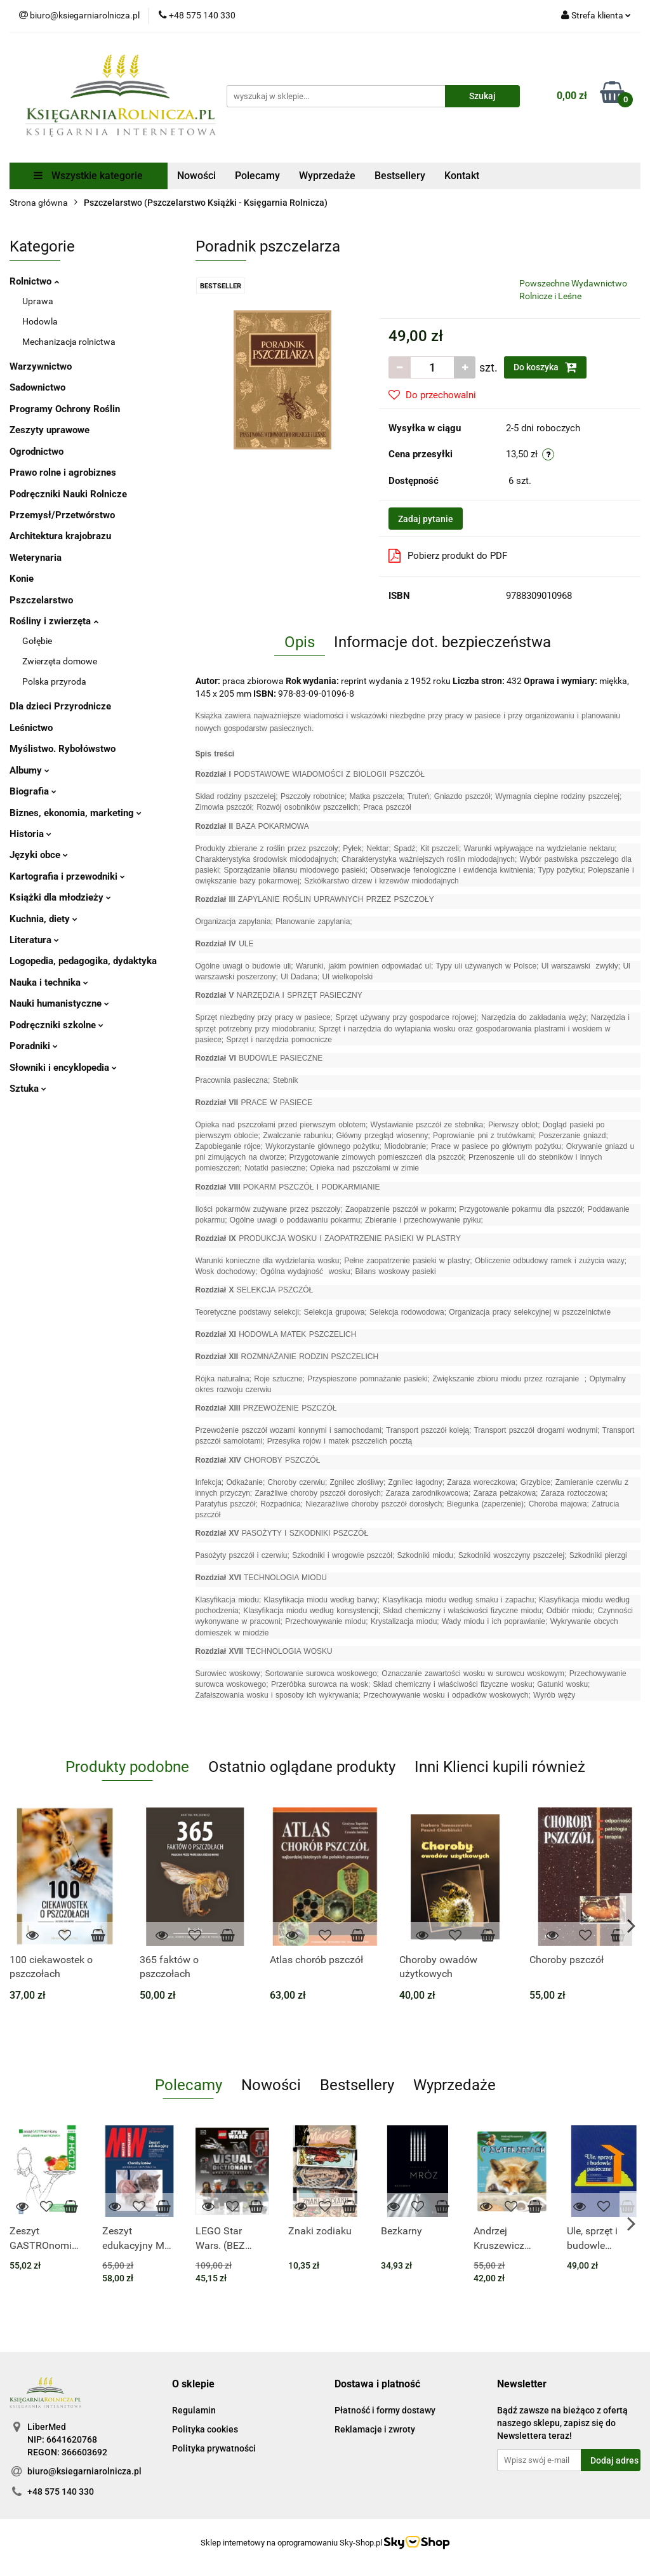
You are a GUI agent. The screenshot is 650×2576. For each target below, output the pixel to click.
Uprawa (37, 301)
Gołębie (37, 641)
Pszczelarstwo (41, 600)
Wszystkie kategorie (88, 176)
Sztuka (28, 1088)
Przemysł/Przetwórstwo (62, 515)
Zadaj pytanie (425, 519)
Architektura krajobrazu (60, 536)
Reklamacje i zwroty (375, 2429)
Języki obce (39, 855)
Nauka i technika (49, 982)
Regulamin (194, 2410)
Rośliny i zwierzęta (54, 621)
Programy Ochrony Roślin (65, 409)
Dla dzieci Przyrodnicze (60, 706)
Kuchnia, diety (43, 919)
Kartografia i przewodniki (67, 876)
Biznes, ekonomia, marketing (76, 813)
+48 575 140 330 (60, 2491)
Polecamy (257, 176)
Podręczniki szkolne (56, 1025)
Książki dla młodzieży (60, 897)
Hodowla (40, 321)
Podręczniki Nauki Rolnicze (68, 494)
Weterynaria (36, 557)
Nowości (196, 176)
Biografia (33, 791)
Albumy (30, 770)
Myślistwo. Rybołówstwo (63, 749)
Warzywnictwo (41, 366)
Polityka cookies (205, 2429)
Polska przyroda (54, 681)
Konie (22, 578)
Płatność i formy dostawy (385, 2410)
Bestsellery (400, 176)
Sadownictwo (37, 387)
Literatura (34, 940)
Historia (30, 834)
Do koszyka (545, 367)
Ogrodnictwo (36, 451)
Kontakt (461, 176)
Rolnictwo (34, 281)
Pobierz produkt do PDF (447, 556)
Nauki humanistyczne (59, 1003)
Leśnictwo (31, 728)
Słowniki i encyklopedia (63, 1067)
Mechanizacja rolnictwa (69, 342)
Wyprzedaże (327, 176)
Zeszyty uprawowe (50, 430)
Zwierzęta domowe (59, 661)
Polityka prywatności (214, 2448)
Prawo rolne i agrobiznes (63, 472)
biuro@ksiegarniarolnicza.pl (84, 2471)
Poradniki (34, 1046)
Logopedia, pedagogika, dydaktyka (83, 961)
